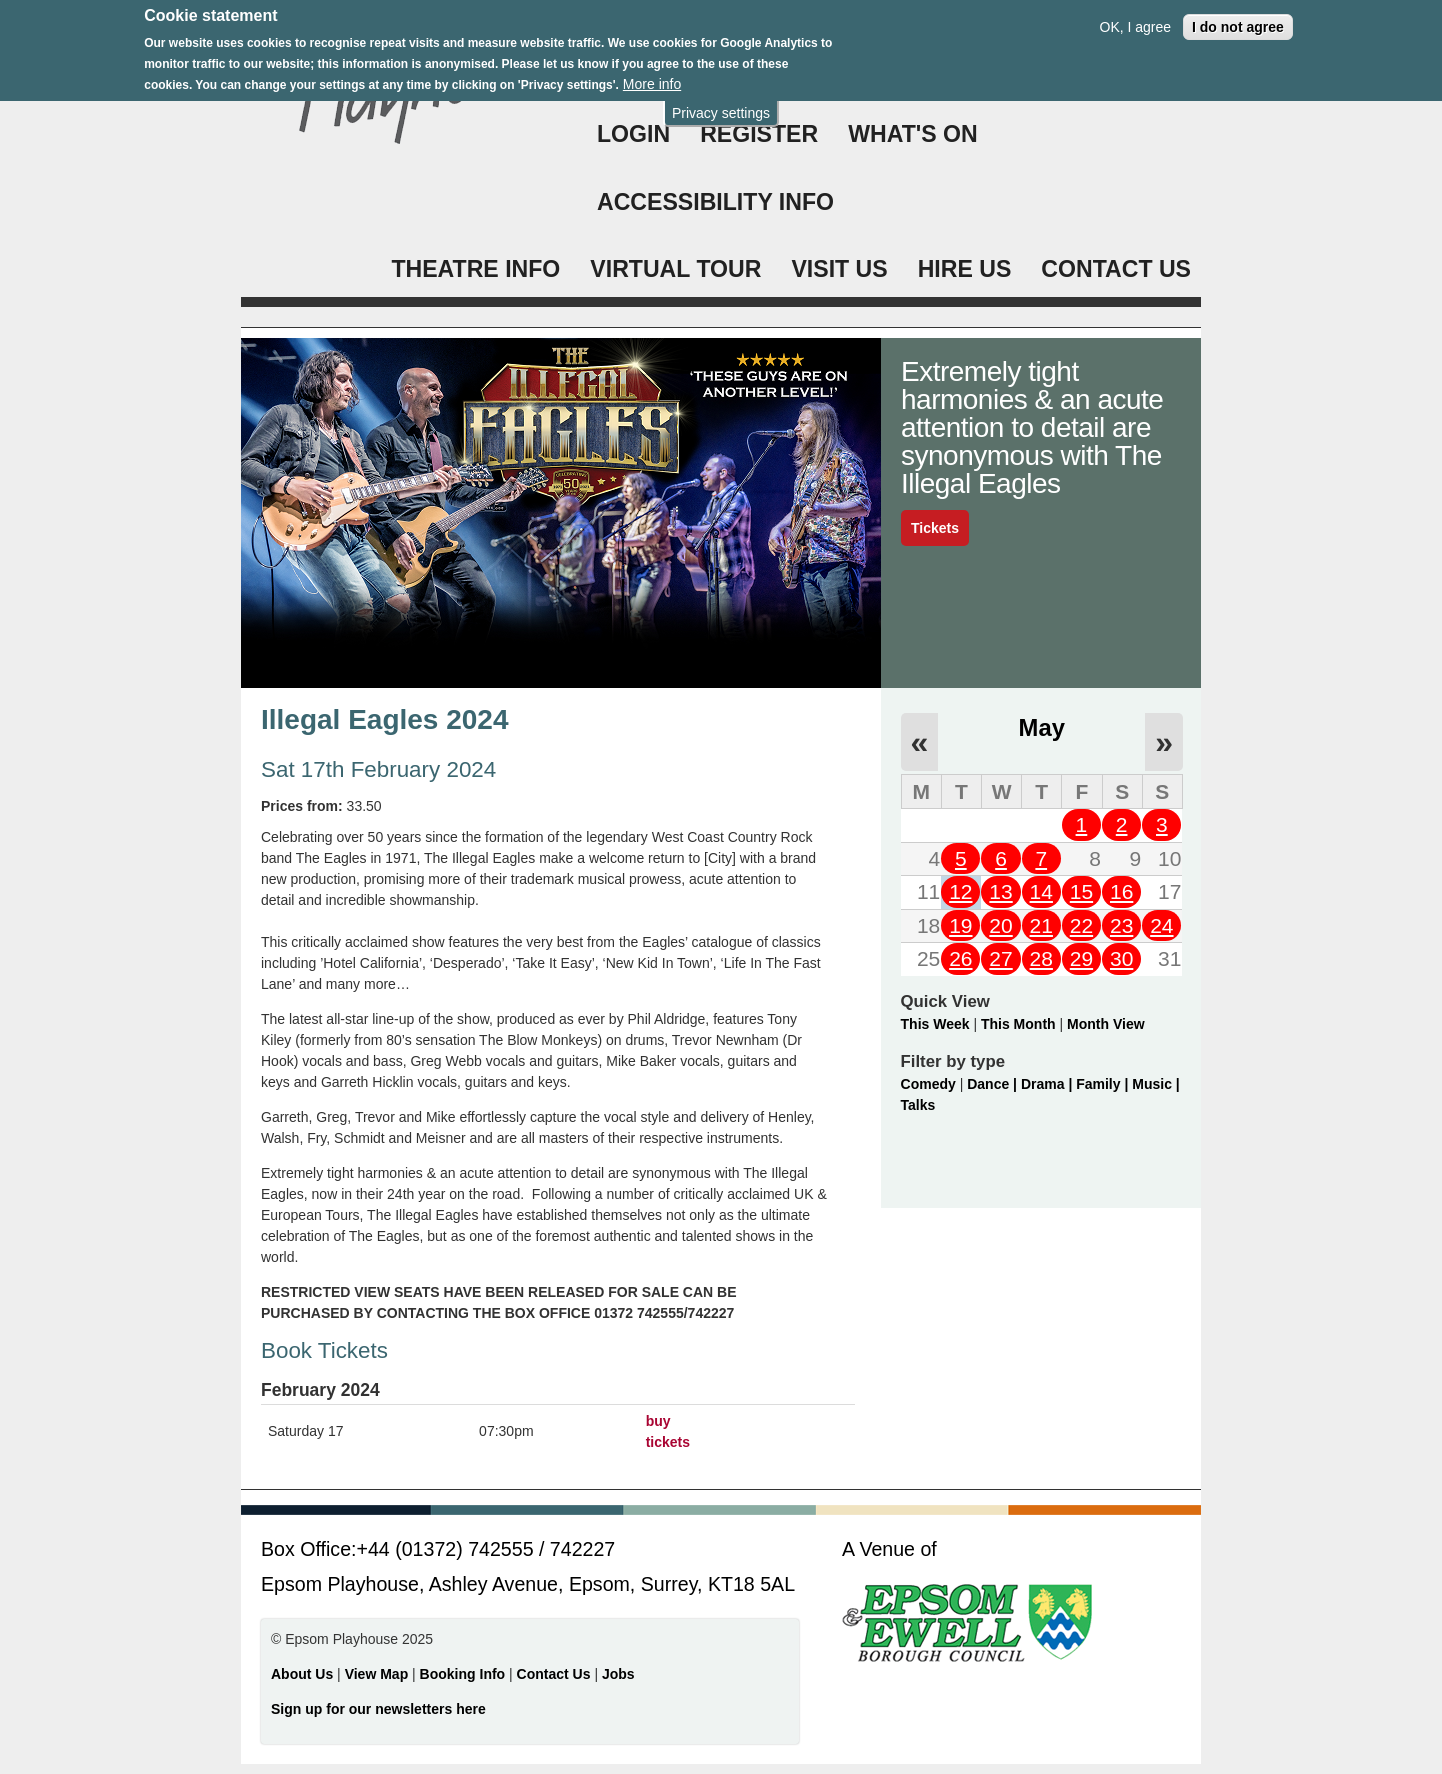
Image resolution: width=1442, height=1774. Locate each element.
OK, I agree (1136, 17)
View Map (378, 1674)
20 (1000, 925)
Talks (918, 1105)
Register (759, 134)
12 (960, 891)
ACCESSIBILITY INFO (715, 202)
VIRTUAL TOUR (675, 269)
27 (1000, 958)
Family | (1104, 1084)
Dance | (994, 1084)
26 (960, 958)
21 (1041, 925)
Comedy (928, 1084)
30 (1121, 958)
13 (1000, 891)
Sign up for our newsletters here (378, 1709)
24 (1161, 925)
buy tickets (668, 1431)
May (1042, 727)
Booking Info (463, 1674)
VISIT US (839, 269)
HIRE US (965, 269)
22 (1081, 925)
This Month (1018, 1024)
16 (1121, 891)
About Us (302, 1674)
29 (1081, 958)
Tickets (935, 528)
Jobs (618, 1674)
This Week (935, 1024)
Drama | (1048, 1084)
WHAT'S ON (913, 134)
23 (1121, 925)
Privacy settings (721, 103)
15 (1081, 891)
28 (1041, 958)
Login (633, 134)
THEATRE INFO (475, 269)
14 (1041, 891)
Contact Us (556, 1674)
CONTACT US (1116, 269)
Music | (1155, 1084)
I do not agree (1238, 17)
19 (960, 925)
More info (652, 75)
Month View (1106, 1024)
